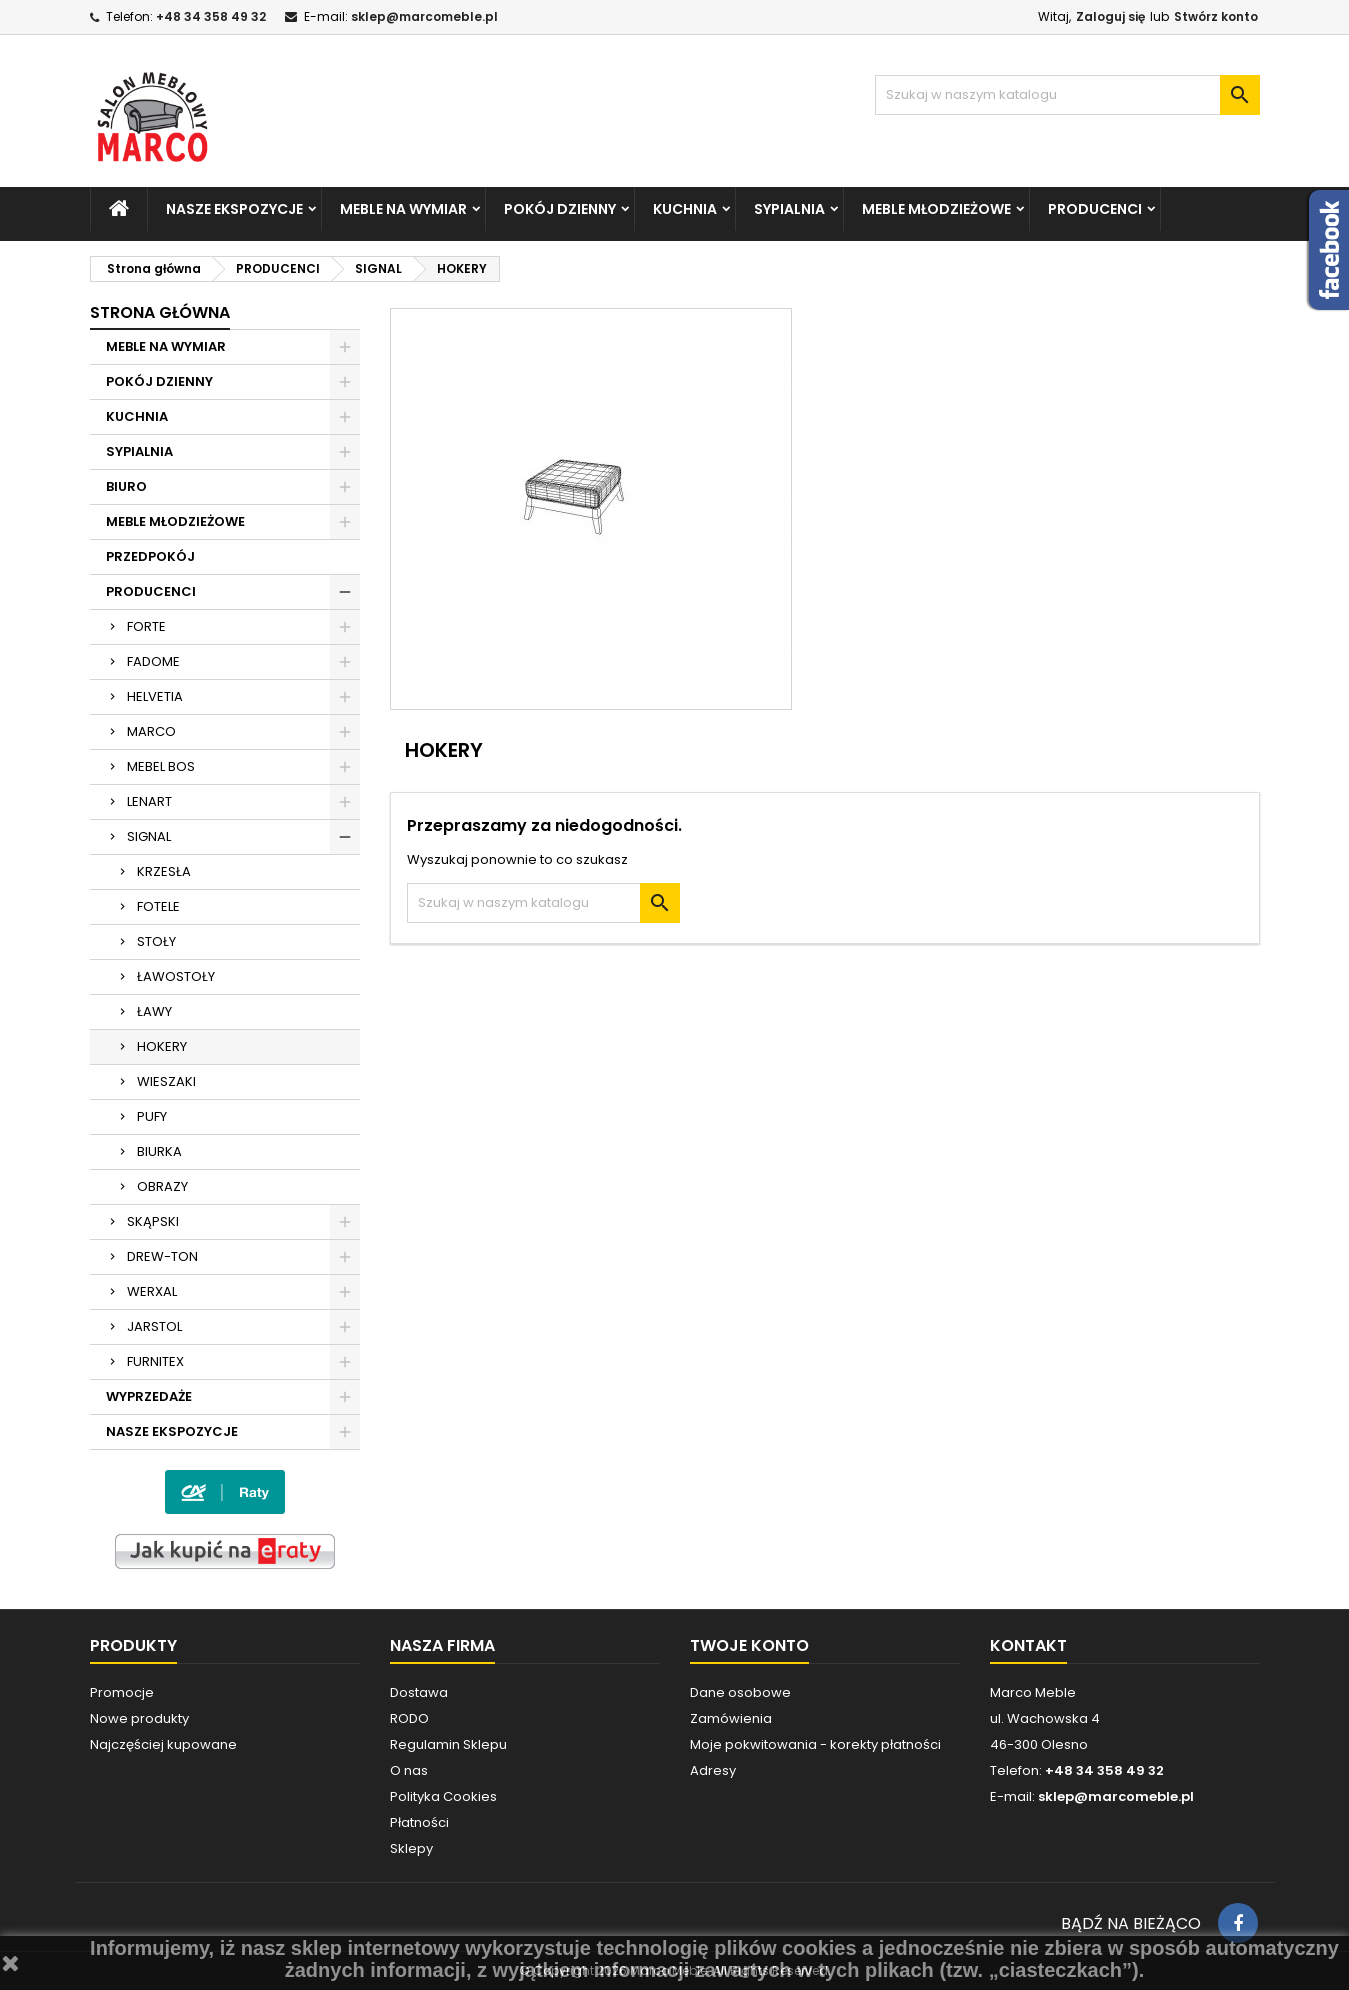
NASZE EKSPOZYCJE (234, 209)
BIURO (126, 486)
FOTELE (158, 906)
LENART (149, 801)
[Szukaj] (1067, 95)
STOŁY (156, 941)
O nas (409, 1770)
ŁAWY (154, 1011)
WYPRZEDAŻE (149, 1396)
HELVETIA (155, 696)
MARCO (151, 731)
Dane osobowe (740, 1692)
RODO (409, 1718)
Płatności (419, 1822)
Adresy (713, 1770)
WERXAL (152, 1291)
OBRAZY (162, 1186)
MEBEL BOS (161, 766)
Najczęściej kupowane (163, 1744)
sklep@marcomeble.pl (424, 16)
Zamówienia (731, 1718)
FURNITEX (155, 1361)
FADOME (153, 661)
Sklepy (411, 1848)
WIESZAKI (166, 1081)
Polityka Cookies (443, 1796)
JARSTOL (154, 1326)
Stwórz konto (1216, 16)
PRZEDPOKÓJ (150, 556)
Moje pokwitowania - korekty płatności (815, 1744)
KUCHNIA (685, 209)
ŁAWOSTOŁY (176, 976)
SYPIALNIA (789, 209)
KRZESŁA (164, 871)
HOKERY (162, 1046)
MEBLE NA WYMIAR (403, 209)
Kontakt (1028, 1645)
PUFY (152, 1116)
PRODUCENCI (1095, 209)
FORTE (146, 626)
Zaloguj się (1110, 16)
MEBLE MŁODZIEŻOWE (936, 209)
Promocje (122, 1692)
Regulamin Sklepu (448, 1744)
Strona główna (160, 312)
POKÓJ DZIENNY (560, 209)
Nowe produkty (139, 1718)
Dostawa (419, 1692)
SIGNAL (149, 836)
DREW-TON (162, 1256)
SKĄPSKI (153, 1221)
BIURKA (159, 1151)
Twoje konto (749, 1645)
